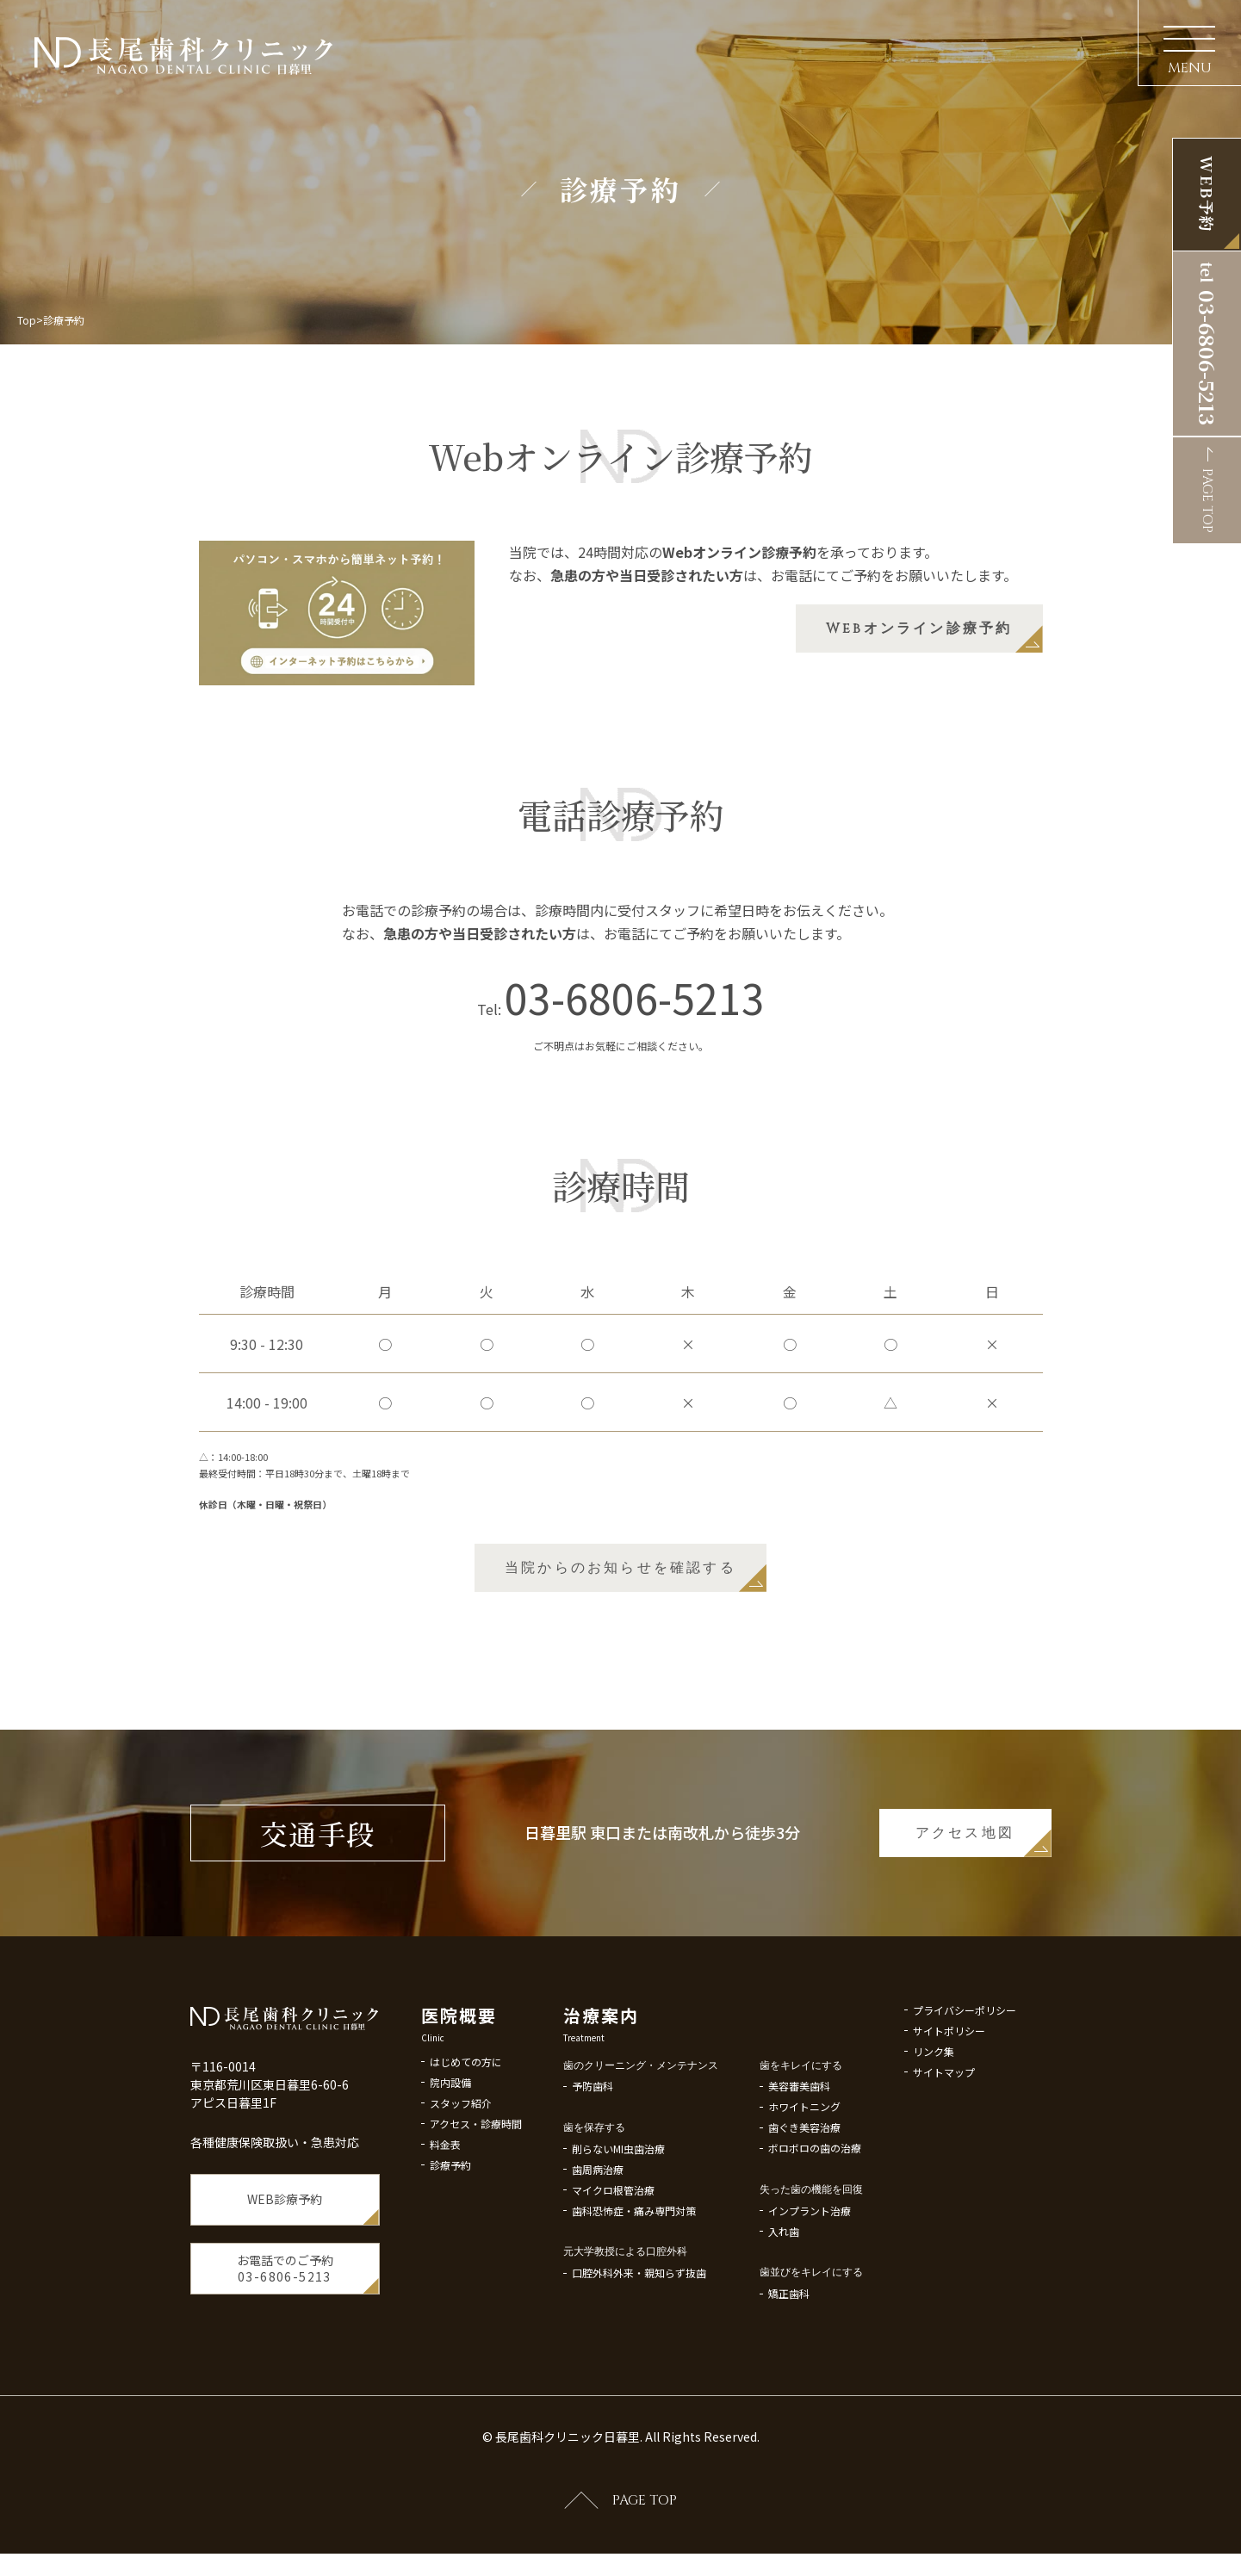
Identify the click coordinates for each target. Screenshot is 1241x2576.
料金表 (445, 2181)
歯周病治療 (598, 2221)
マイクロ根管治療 (613, 2241)
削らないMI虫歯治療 (618, 2200)
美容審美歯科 (799, 2137)
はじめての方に (466, 2098)
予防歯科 (592, 2137)
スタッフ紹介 (461, 2140)
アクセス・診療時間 (476, 2160)
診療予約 (450, 2202)
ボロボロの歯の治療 (814, 2199)
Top (26, 320)
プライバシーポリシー (964, 2061)
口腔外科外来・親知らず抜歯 (639, 2324)
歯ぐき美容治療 (804, 2178)
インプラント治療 (809, 2262)
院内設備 (450, 2119)
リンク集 (933, 2103)
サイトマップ (944, 2123)
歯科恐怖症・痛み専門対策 (634, 2262)
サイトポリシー (949, 2082)
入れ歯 (783, 2283)
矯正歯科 (789, 2345)
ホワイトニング (804, 2158)
